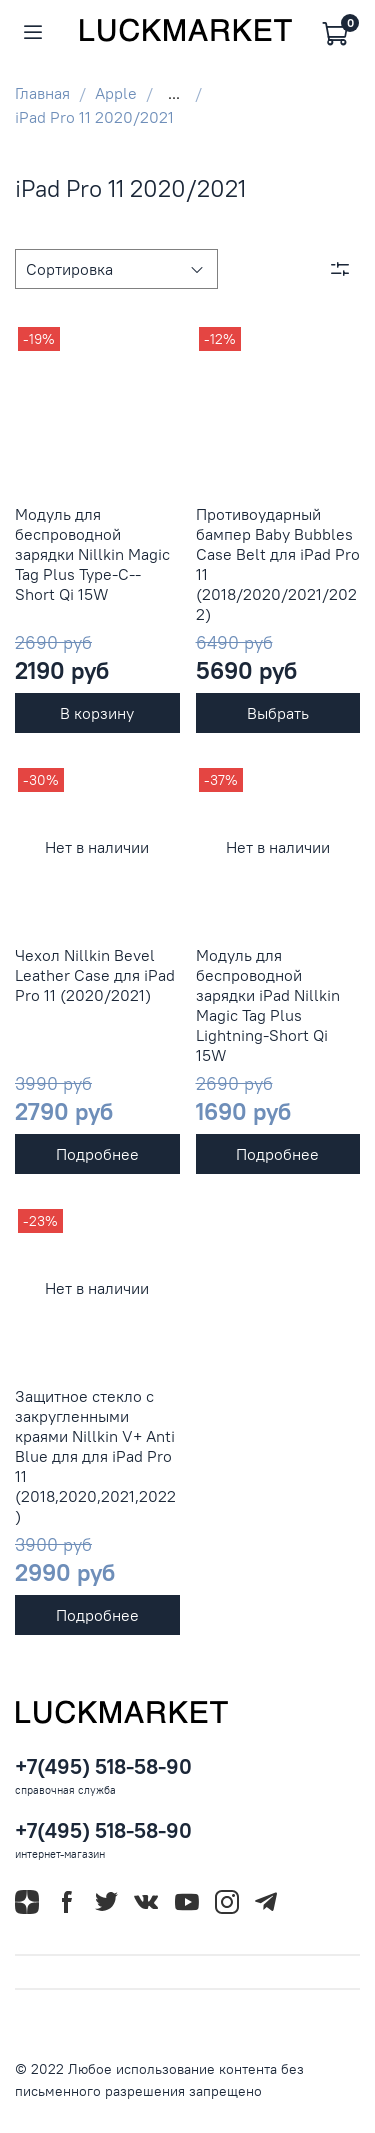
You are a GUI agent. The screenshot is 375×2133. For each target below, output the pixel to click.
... (174, 93)
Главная (42, 93)
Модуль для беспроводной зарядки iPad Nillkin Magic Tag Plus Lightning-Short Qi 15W (268, 1005)
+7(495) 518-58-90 (103, 1766)
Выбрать (278, 713)
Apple (116, 93)
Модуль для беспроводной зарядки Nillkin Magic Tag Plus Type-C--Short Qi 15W (92, 554)
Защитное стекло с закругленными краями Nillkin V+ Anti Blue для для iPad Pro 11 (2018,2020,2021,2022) (95, 1456)
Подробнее (97, 1154)
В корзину (97, 713)
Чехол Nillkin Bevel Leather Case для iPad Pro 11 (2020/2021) (95, 975)
